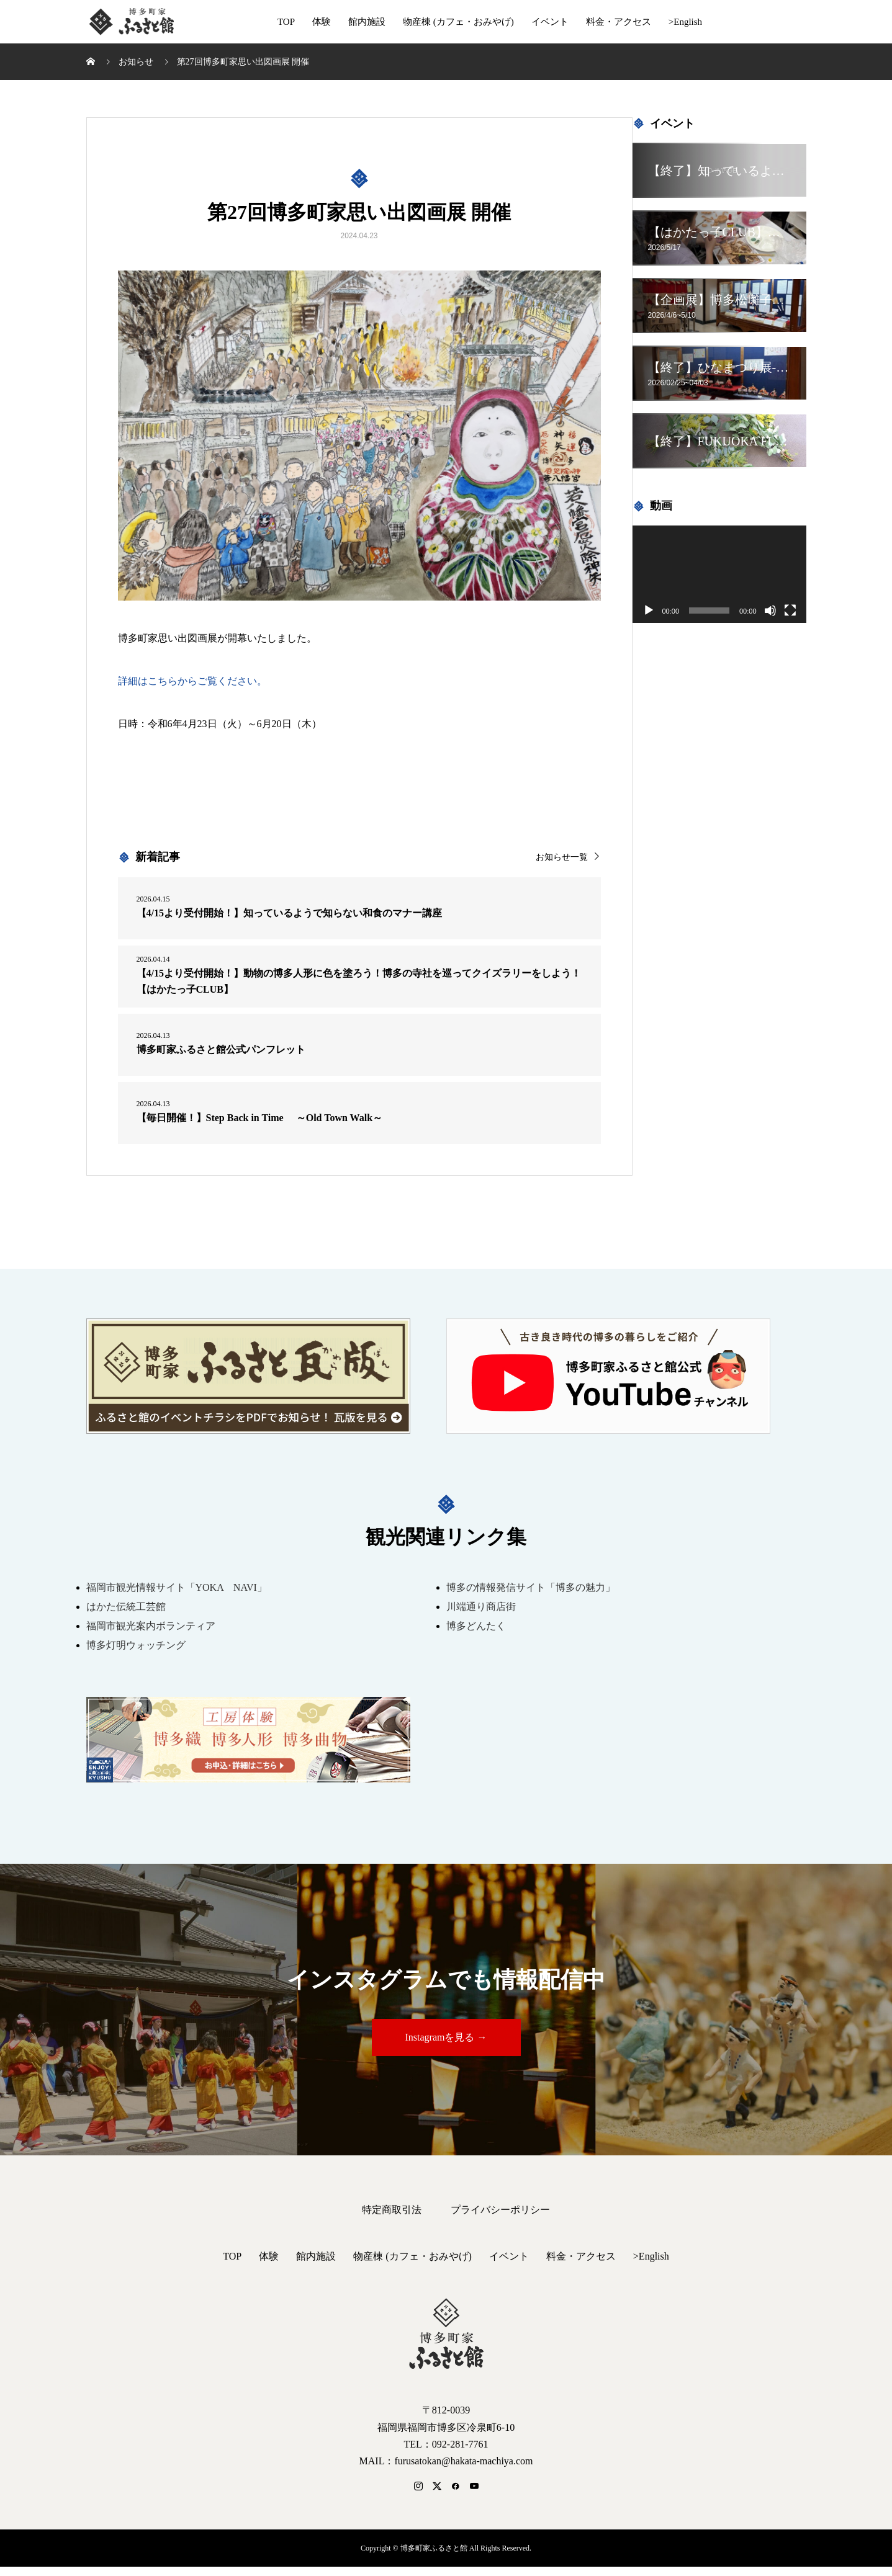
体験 (321, 22)
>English (685, 22)
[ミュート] (772, 596)
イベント (550, 22)
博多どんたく (476, 1635)
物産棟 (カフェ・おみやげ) (458, 22)
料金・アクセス (618, 22)
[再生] (674, 596)
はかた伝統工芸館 (126, 1616)
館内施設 (366, 22)
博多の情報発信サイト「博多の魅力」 (530, 1596)
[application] (732, 567)
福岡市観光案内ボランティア (150, 1635)
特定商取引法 (391, 2219)
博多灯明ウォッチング (136, 1654)
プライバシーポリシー (500, 2219)
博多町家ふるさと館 (130, 21)
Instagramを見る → (446, 2046)
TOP (286, 22)
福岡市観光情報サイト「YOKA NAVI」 (176, 1596)
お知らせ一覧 (587, 866)
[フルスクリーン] (791, 596)
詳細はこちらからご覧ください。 (192, 690)
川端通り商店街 (481, 1616)
